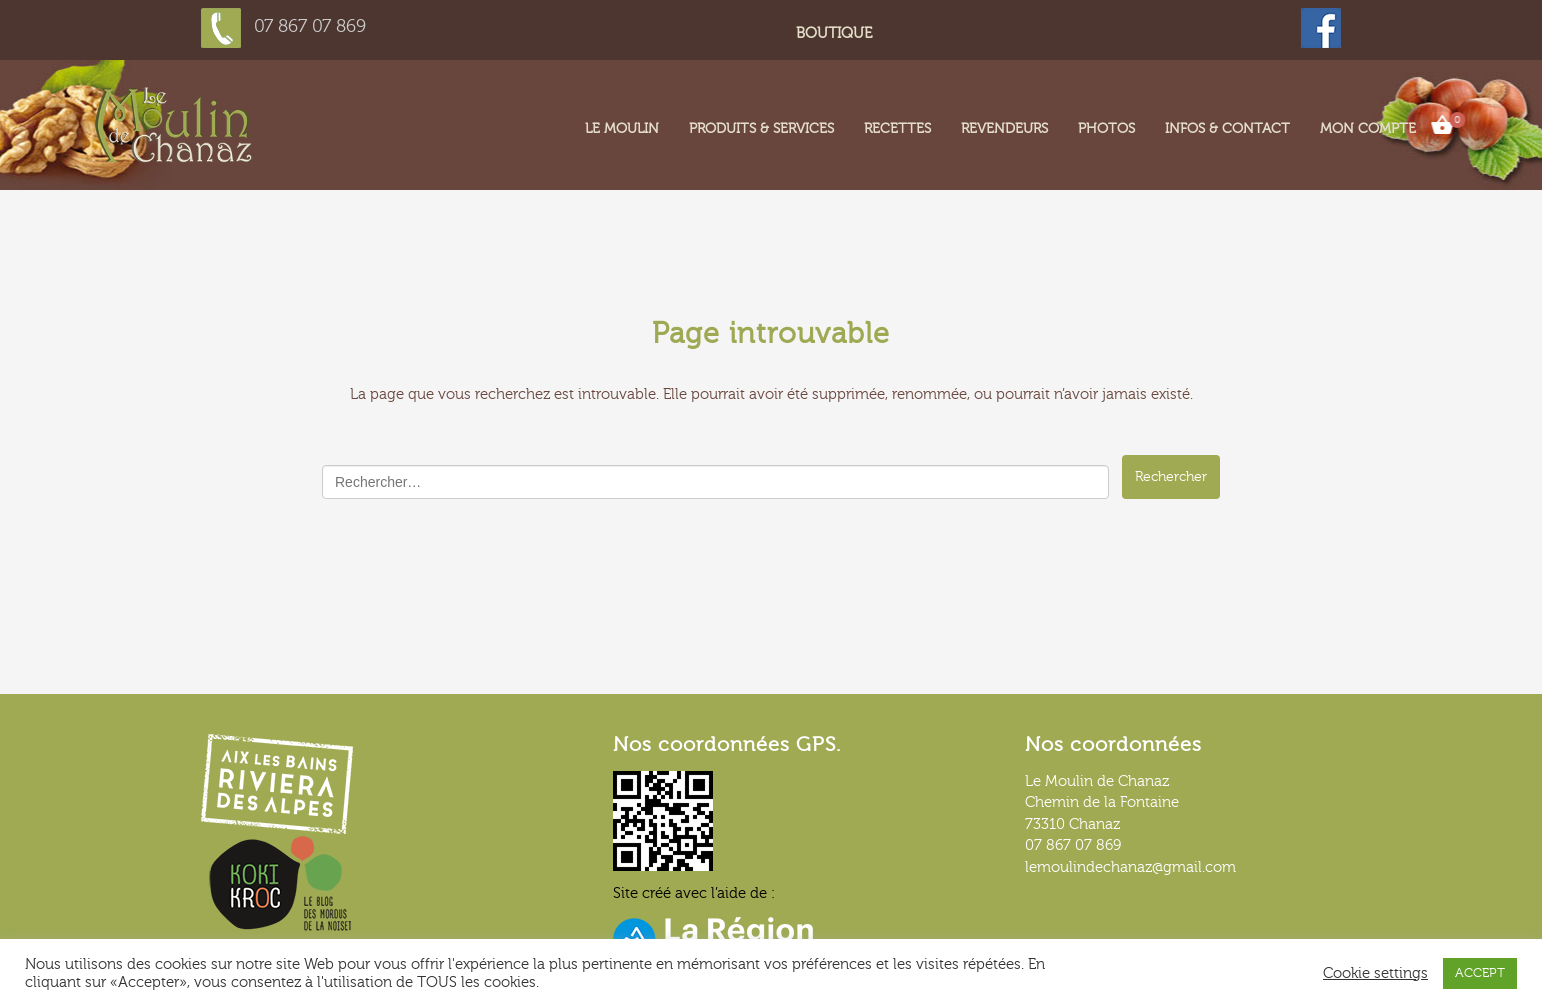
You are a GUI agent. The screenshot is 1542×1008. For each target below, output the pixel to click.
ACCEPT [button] (1480, 973)
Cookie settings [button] (1375, 973)
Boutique (834, 33)
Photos (1106, 129)
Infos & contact (1227, 129)
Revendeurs (1004, 129)
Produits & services (761, 129)
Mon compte (1368, 129)
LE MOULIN (622, 129)
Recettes (897, 129)
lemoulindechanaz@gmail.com (1130, 867)
